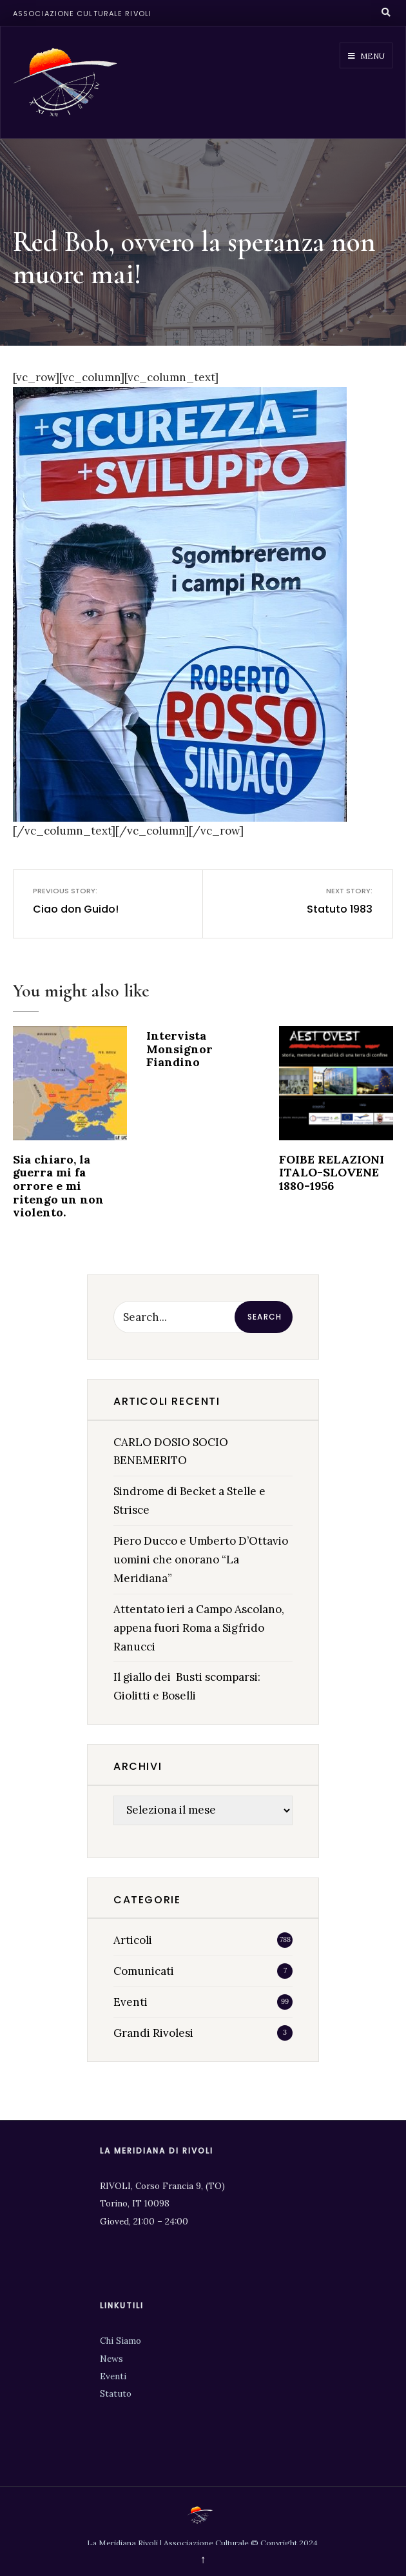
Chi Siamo (120, 2340)
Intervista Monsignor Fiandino (179, 1048)
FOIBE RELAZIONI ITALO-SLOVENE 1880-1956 (331, 1172)
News (111, 2358)
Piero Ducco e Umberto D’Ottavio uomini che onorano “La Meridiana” (200, 1559)
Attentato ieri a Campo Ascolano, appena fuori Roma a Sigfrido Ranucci (198, 1628)
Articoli (132, 1940)
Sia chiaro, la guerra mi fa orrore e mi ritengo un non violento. (58, 1186)
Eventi (130, 2002)
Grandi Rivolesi (153, 2033)
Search (264, 1316)
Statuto (115, 2393)
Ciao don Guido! (79, 901)
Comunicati (143, 1971)
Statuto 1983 (325, 901)
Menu (366, 56)
